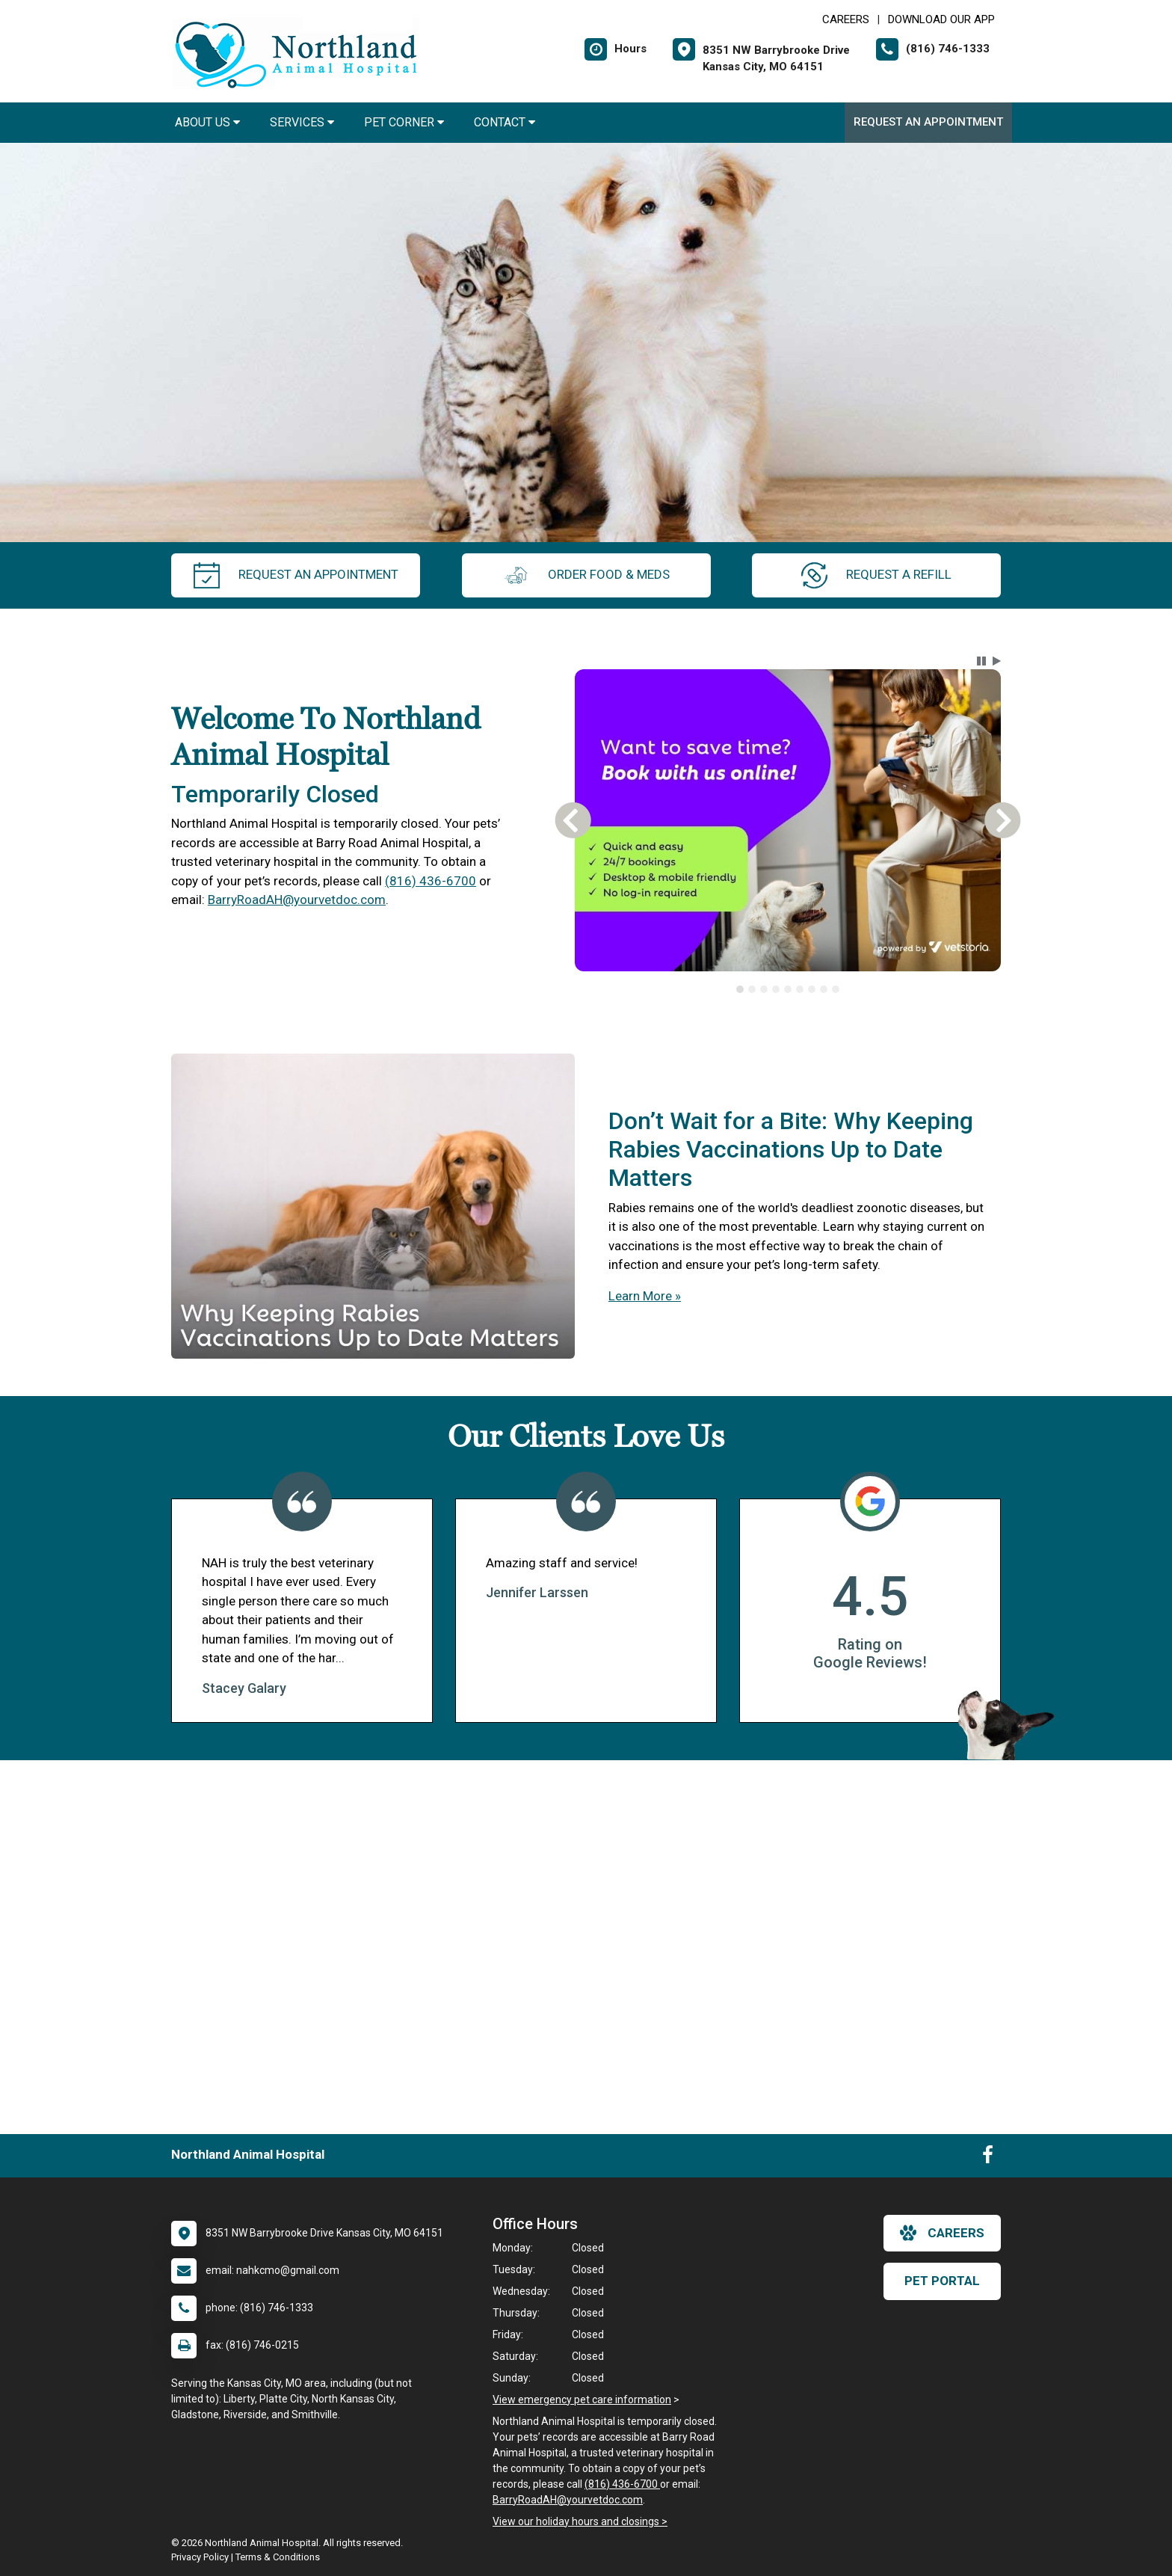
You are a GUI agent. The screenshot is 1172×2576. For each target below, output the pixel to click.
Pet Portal (942, 2280)
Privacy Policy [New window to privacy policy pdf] (200, 2557)
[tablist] (788, 989)
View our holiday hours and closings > (580, 2521)
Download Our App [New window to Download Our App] (941, 19)
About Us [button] (207, 122)
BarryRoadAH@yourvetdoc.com (297, 899)
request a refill (876, 575)
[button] (981, 661)
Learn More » (644, 1295)
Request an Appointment (928, 122)
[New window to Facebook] (988, 2158)
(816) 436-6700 (430, 880)
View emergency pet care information (582, 2400)
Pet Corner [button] (404, 122)
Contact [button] (504, 122)
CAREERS (845, 19)
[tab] (740, 989)
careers (942, 2233)
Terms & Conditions (277, 2557)
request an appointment (296, 575)
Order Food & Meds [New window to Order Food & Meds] (586, 575)
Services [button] (302, 122)
